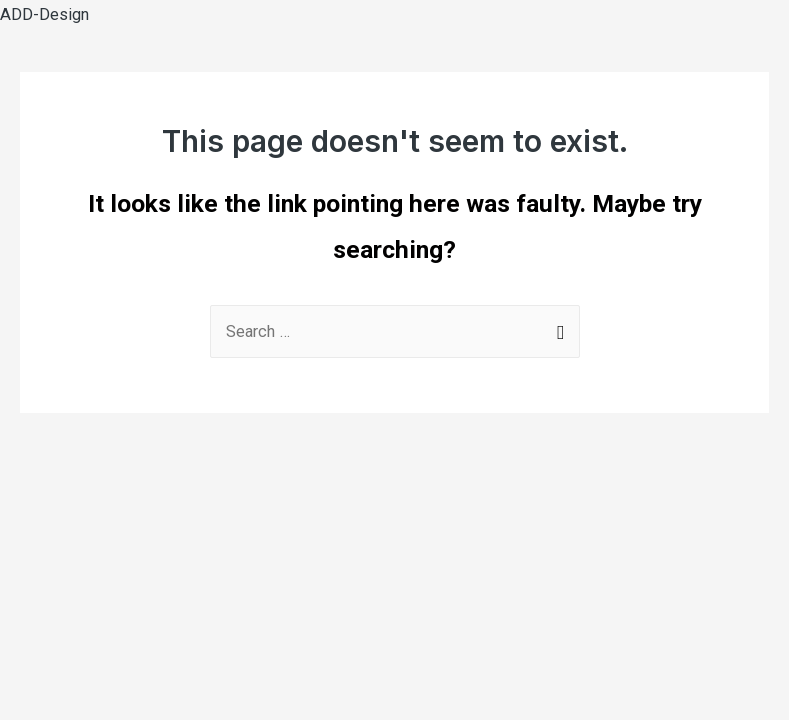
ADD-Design (44, 14)
